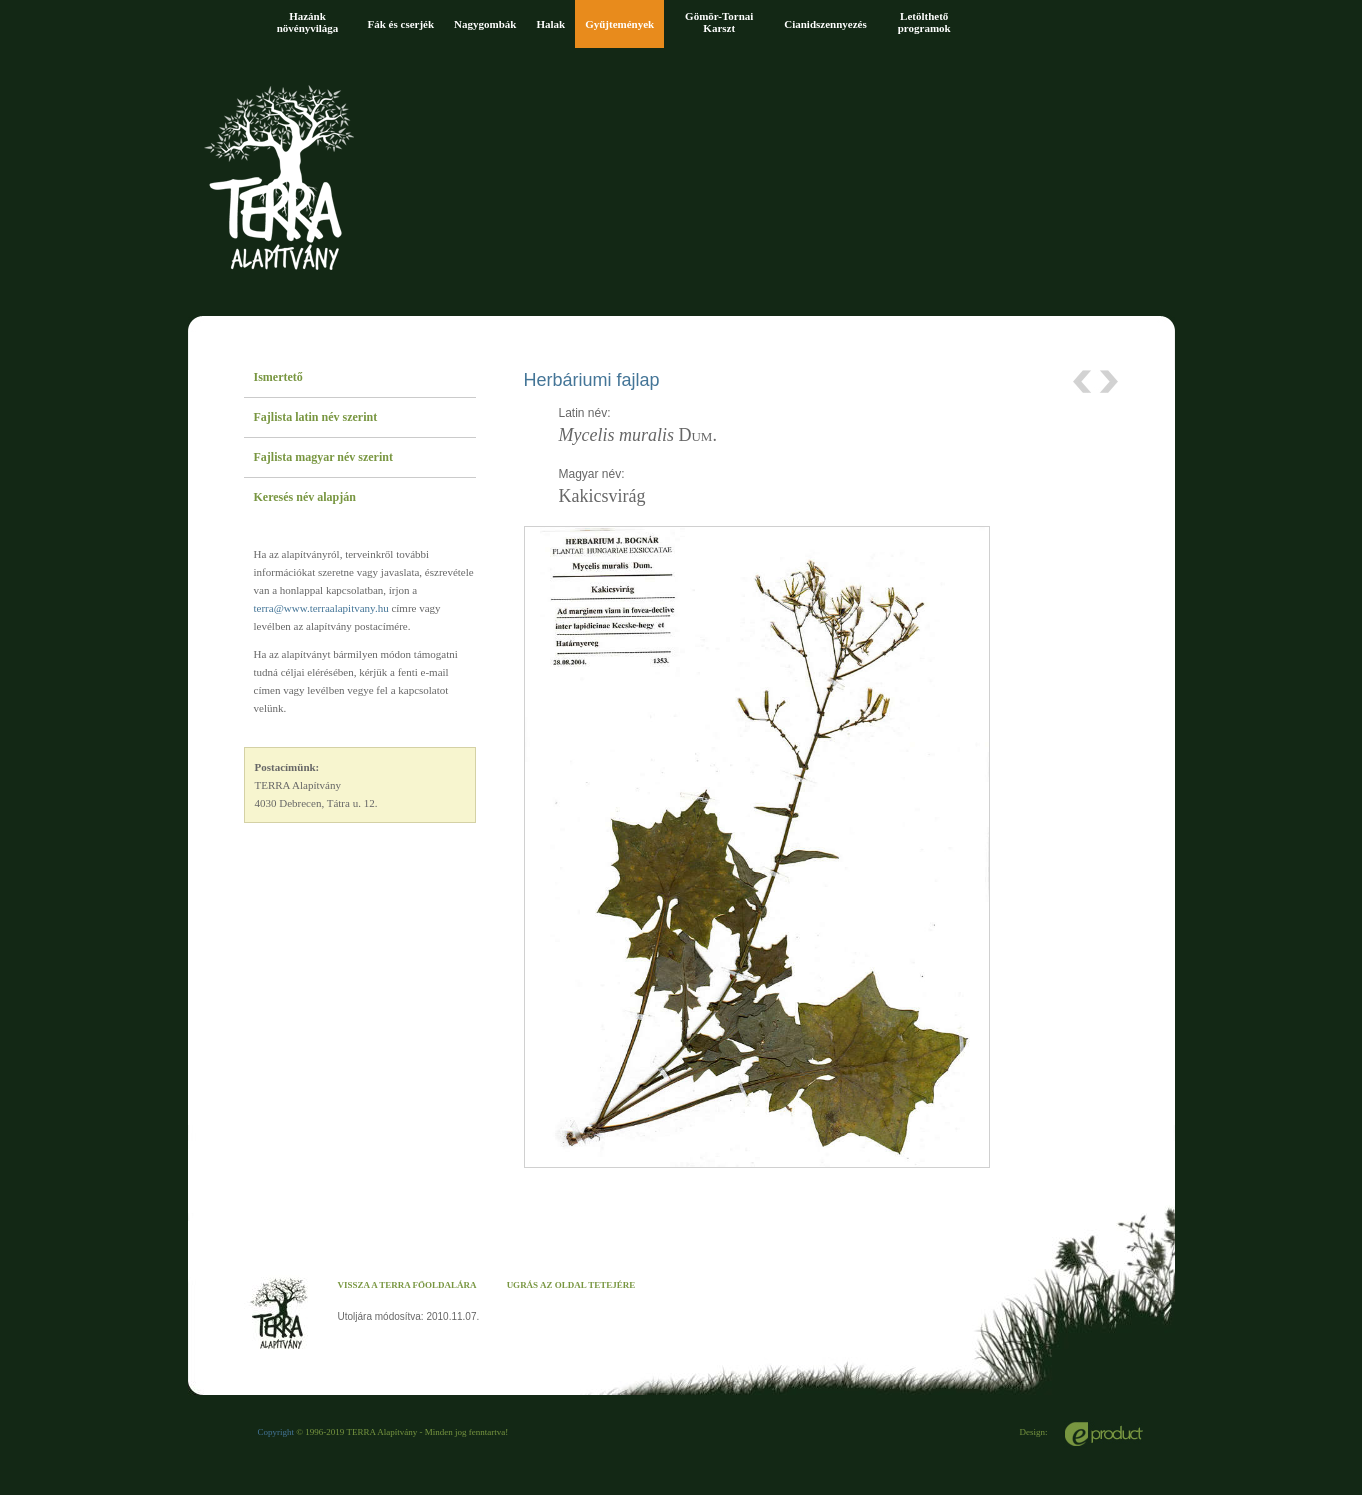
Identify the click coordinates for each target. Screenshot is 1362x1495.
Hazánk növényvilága (308, 22)
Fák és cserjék (401, 24)
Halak (550, 24)
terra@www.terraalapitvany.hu (321, 608)
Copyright (276, 1432)
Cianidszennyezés (825, 24)
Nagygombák (485, 24)
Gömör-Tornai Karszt (719, 22)
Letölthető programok (924, 22)
